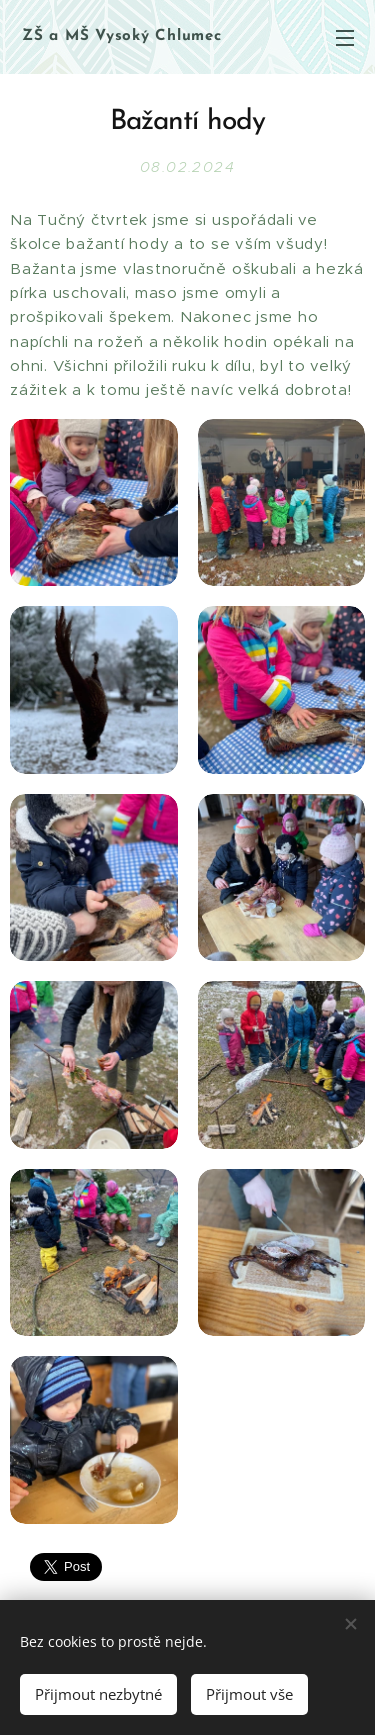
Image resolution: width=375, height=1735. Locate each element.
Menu (345, 38)
